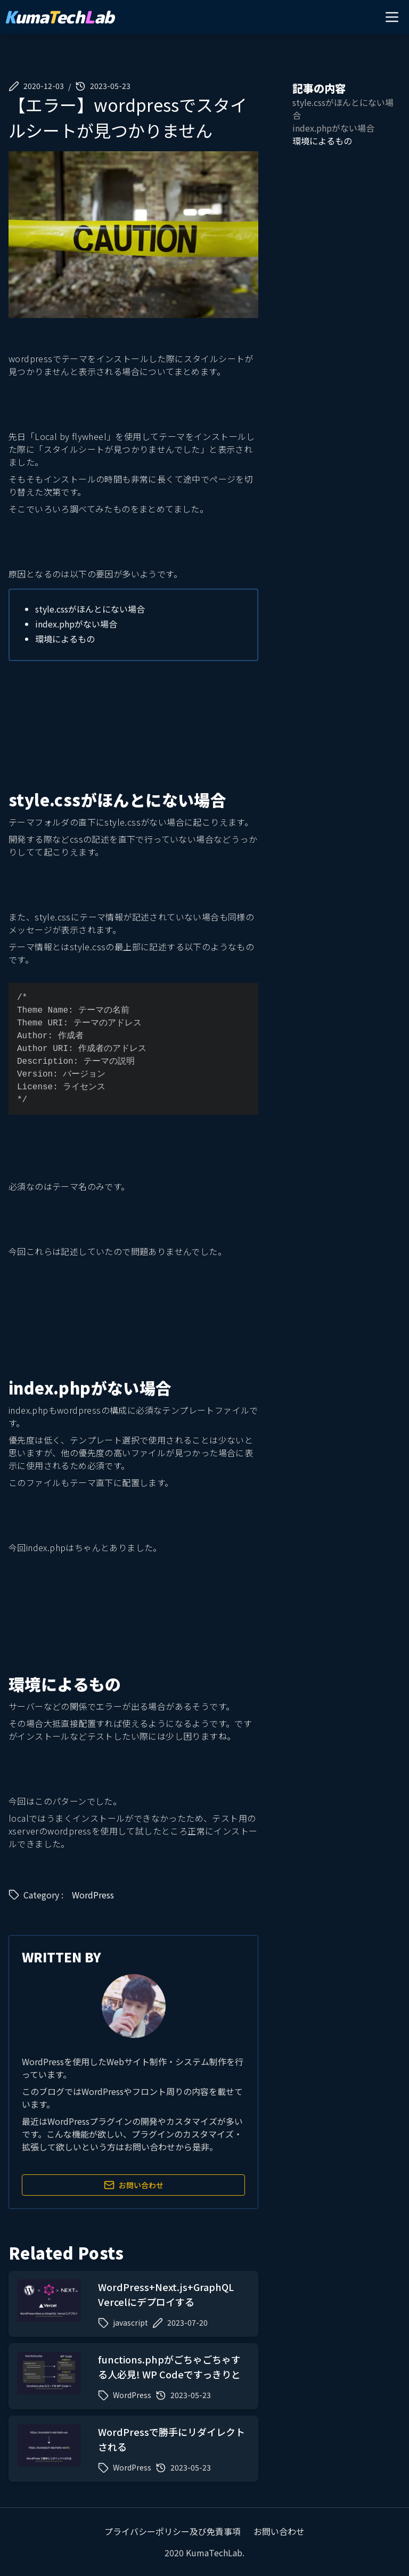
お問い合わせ (133, 2185)
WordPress (93, 1894)
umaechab (59, 17)
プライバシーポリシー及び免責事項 (172, 2531)
